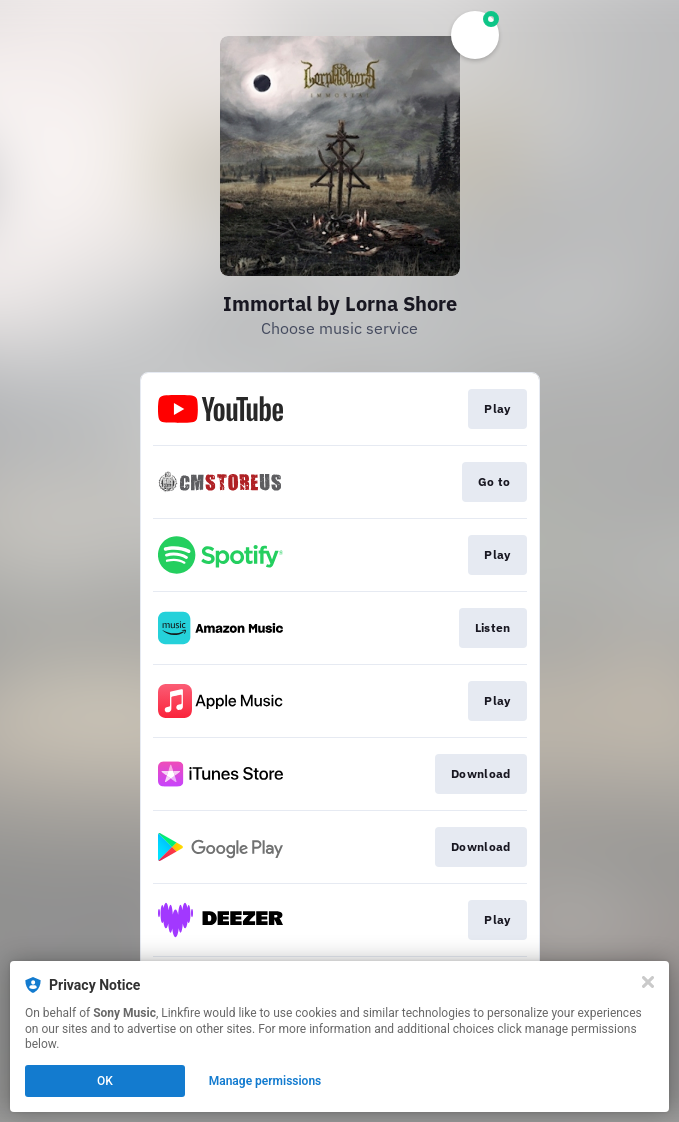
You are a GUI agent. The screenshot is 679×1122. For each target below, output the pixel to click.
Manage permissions (265, 1081)
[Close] (648, 982)
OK (105, 1081)
